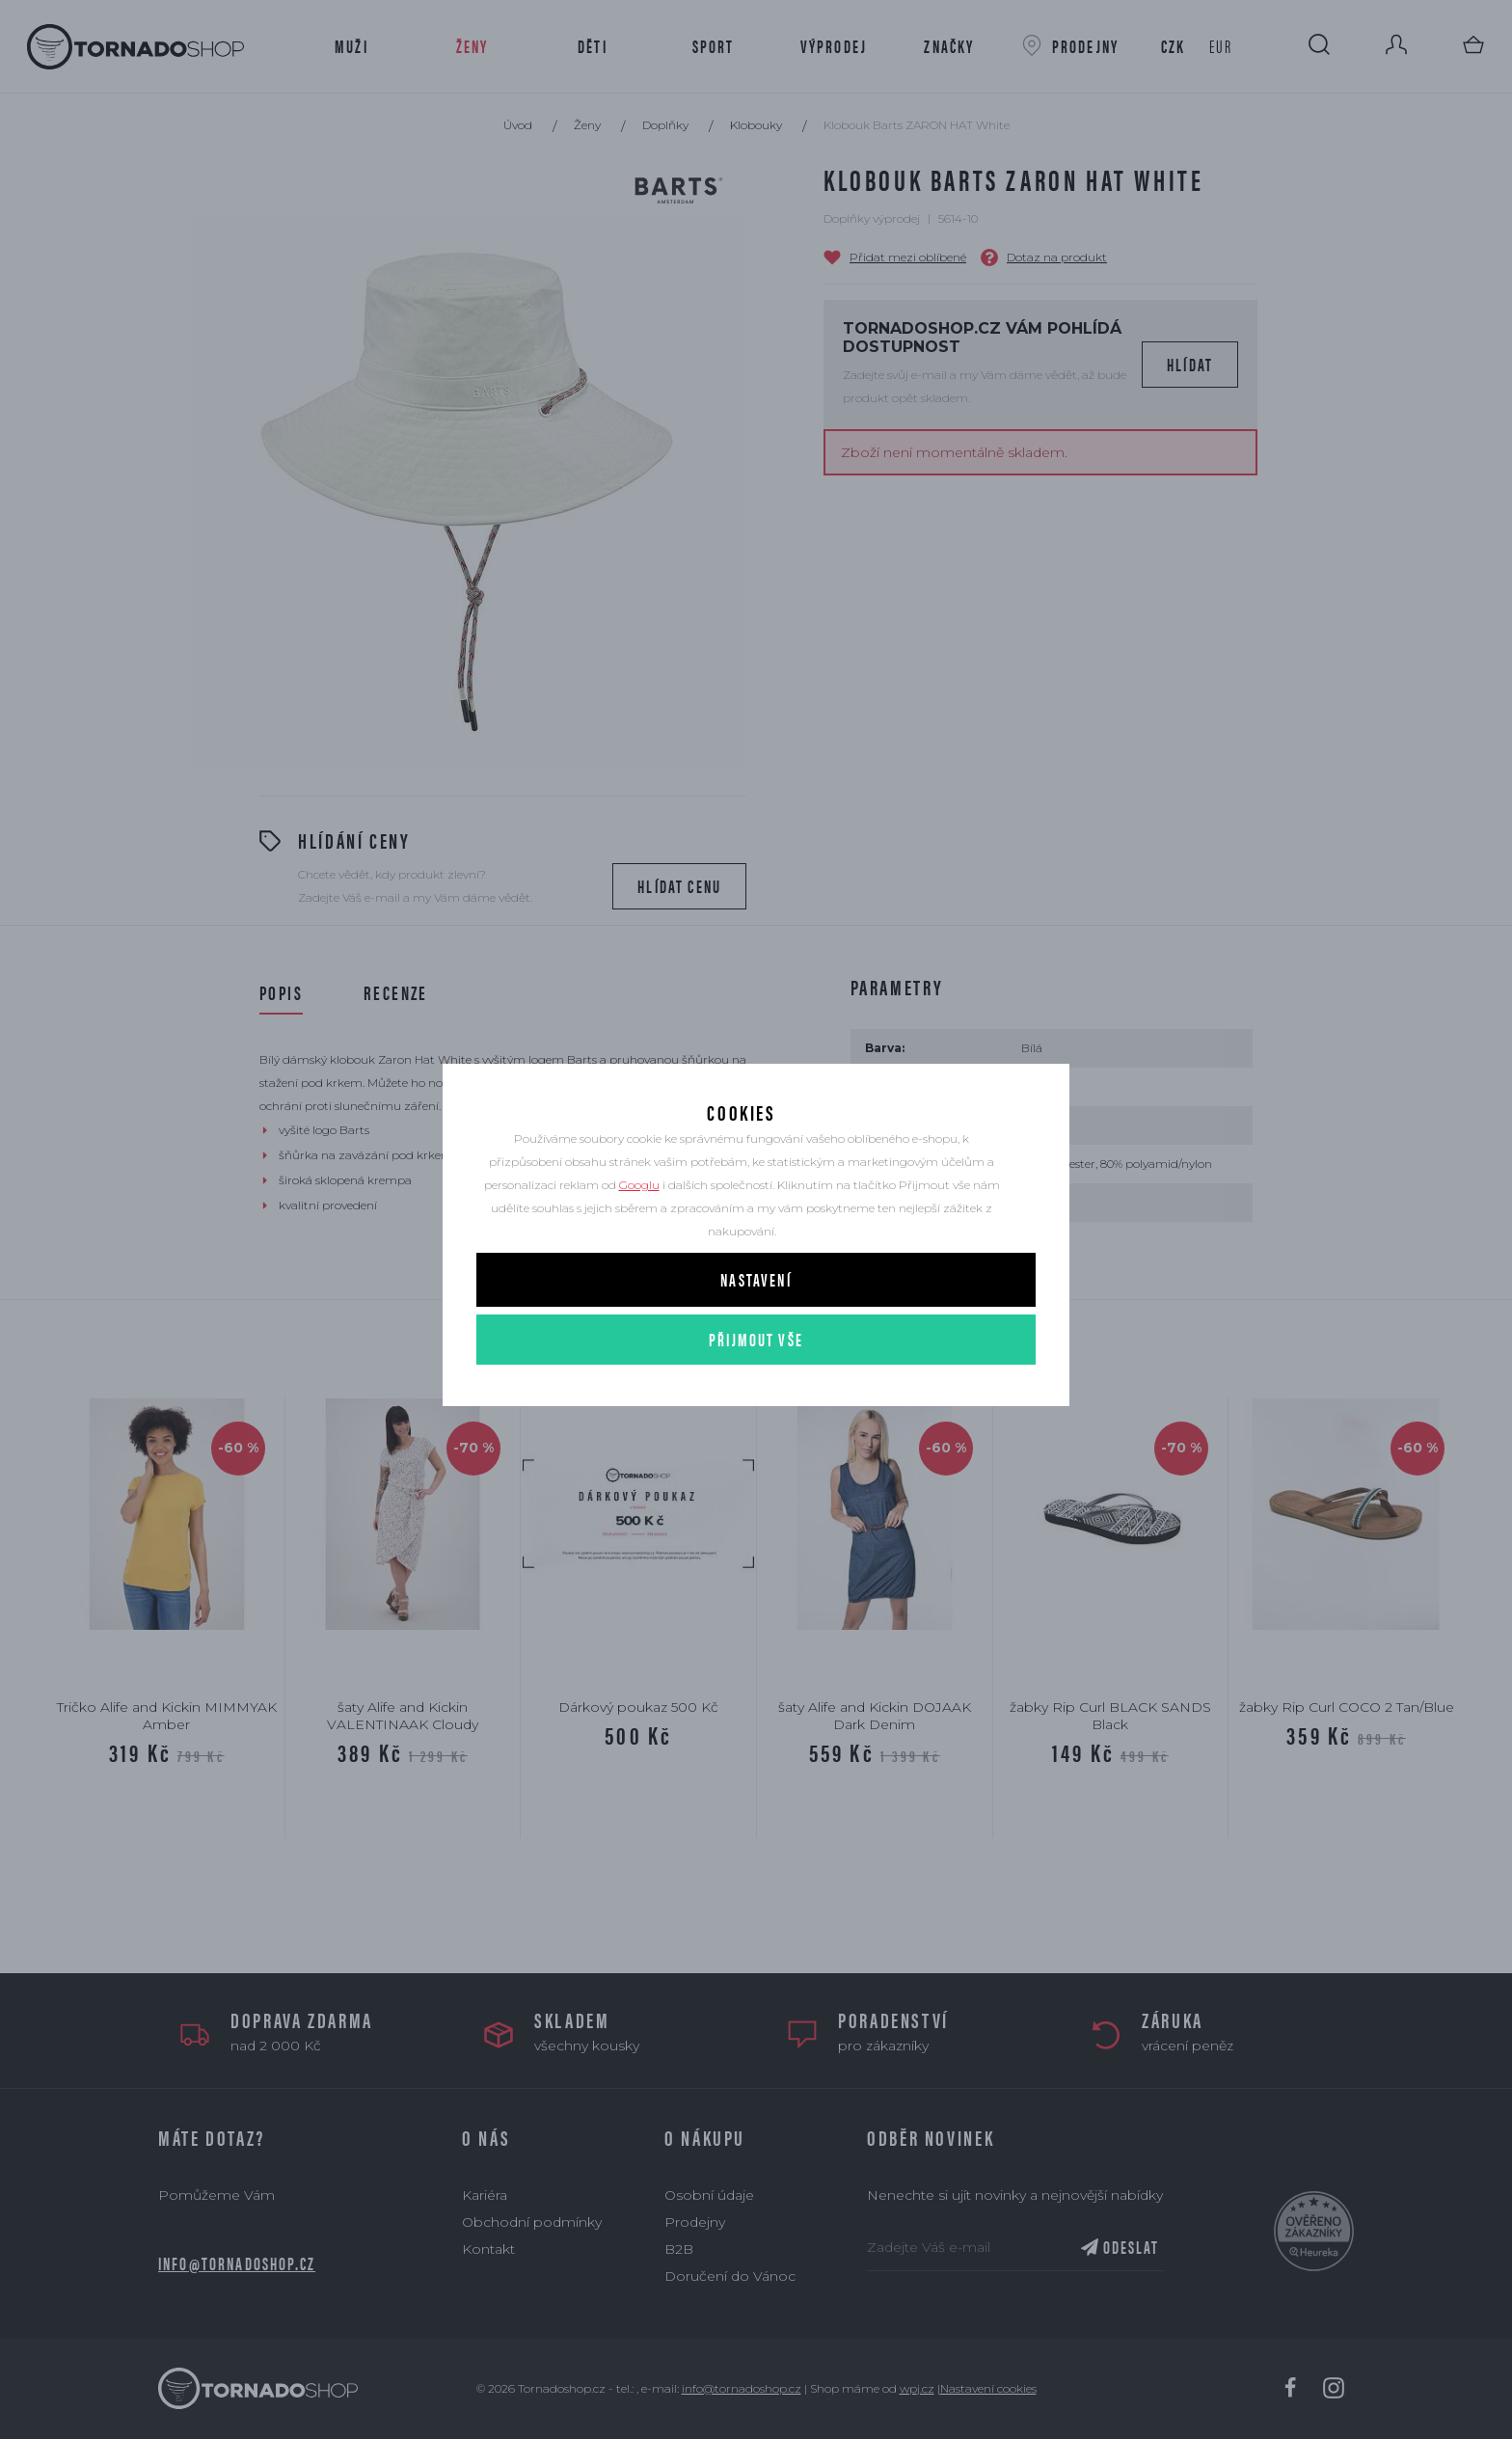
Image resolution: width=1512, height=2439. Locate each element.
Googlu (639, 1241)
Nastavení (755, 1336)
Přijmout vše (756, 1396)
